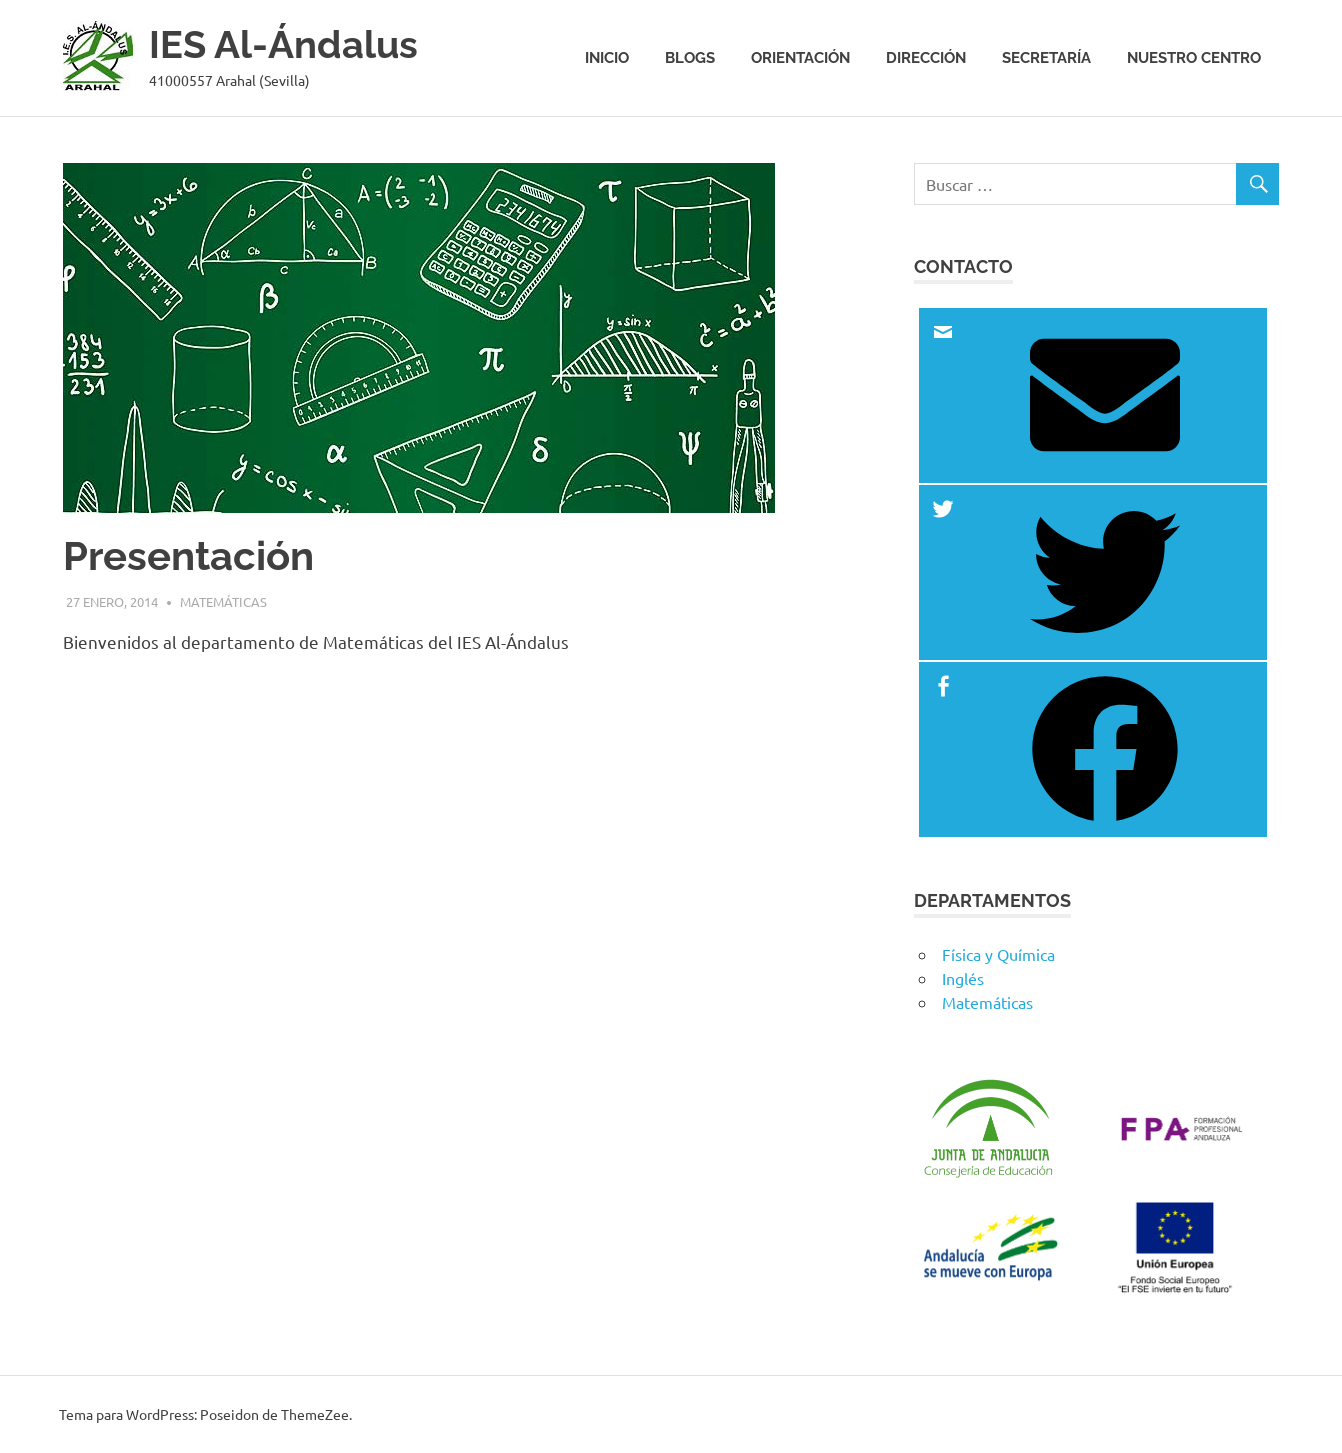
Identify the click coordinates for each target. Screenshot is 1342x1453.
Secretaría (1046, 58)
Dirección (926, 58)
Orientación (800, 58)
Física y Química (998, 954)
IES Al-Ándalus (283, 44)
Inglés (963, 978)
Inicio (607, 58)
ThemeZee (315, 1414)
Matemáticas (223, 601)
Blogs (690, 58)
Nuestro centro (1194, 58)
